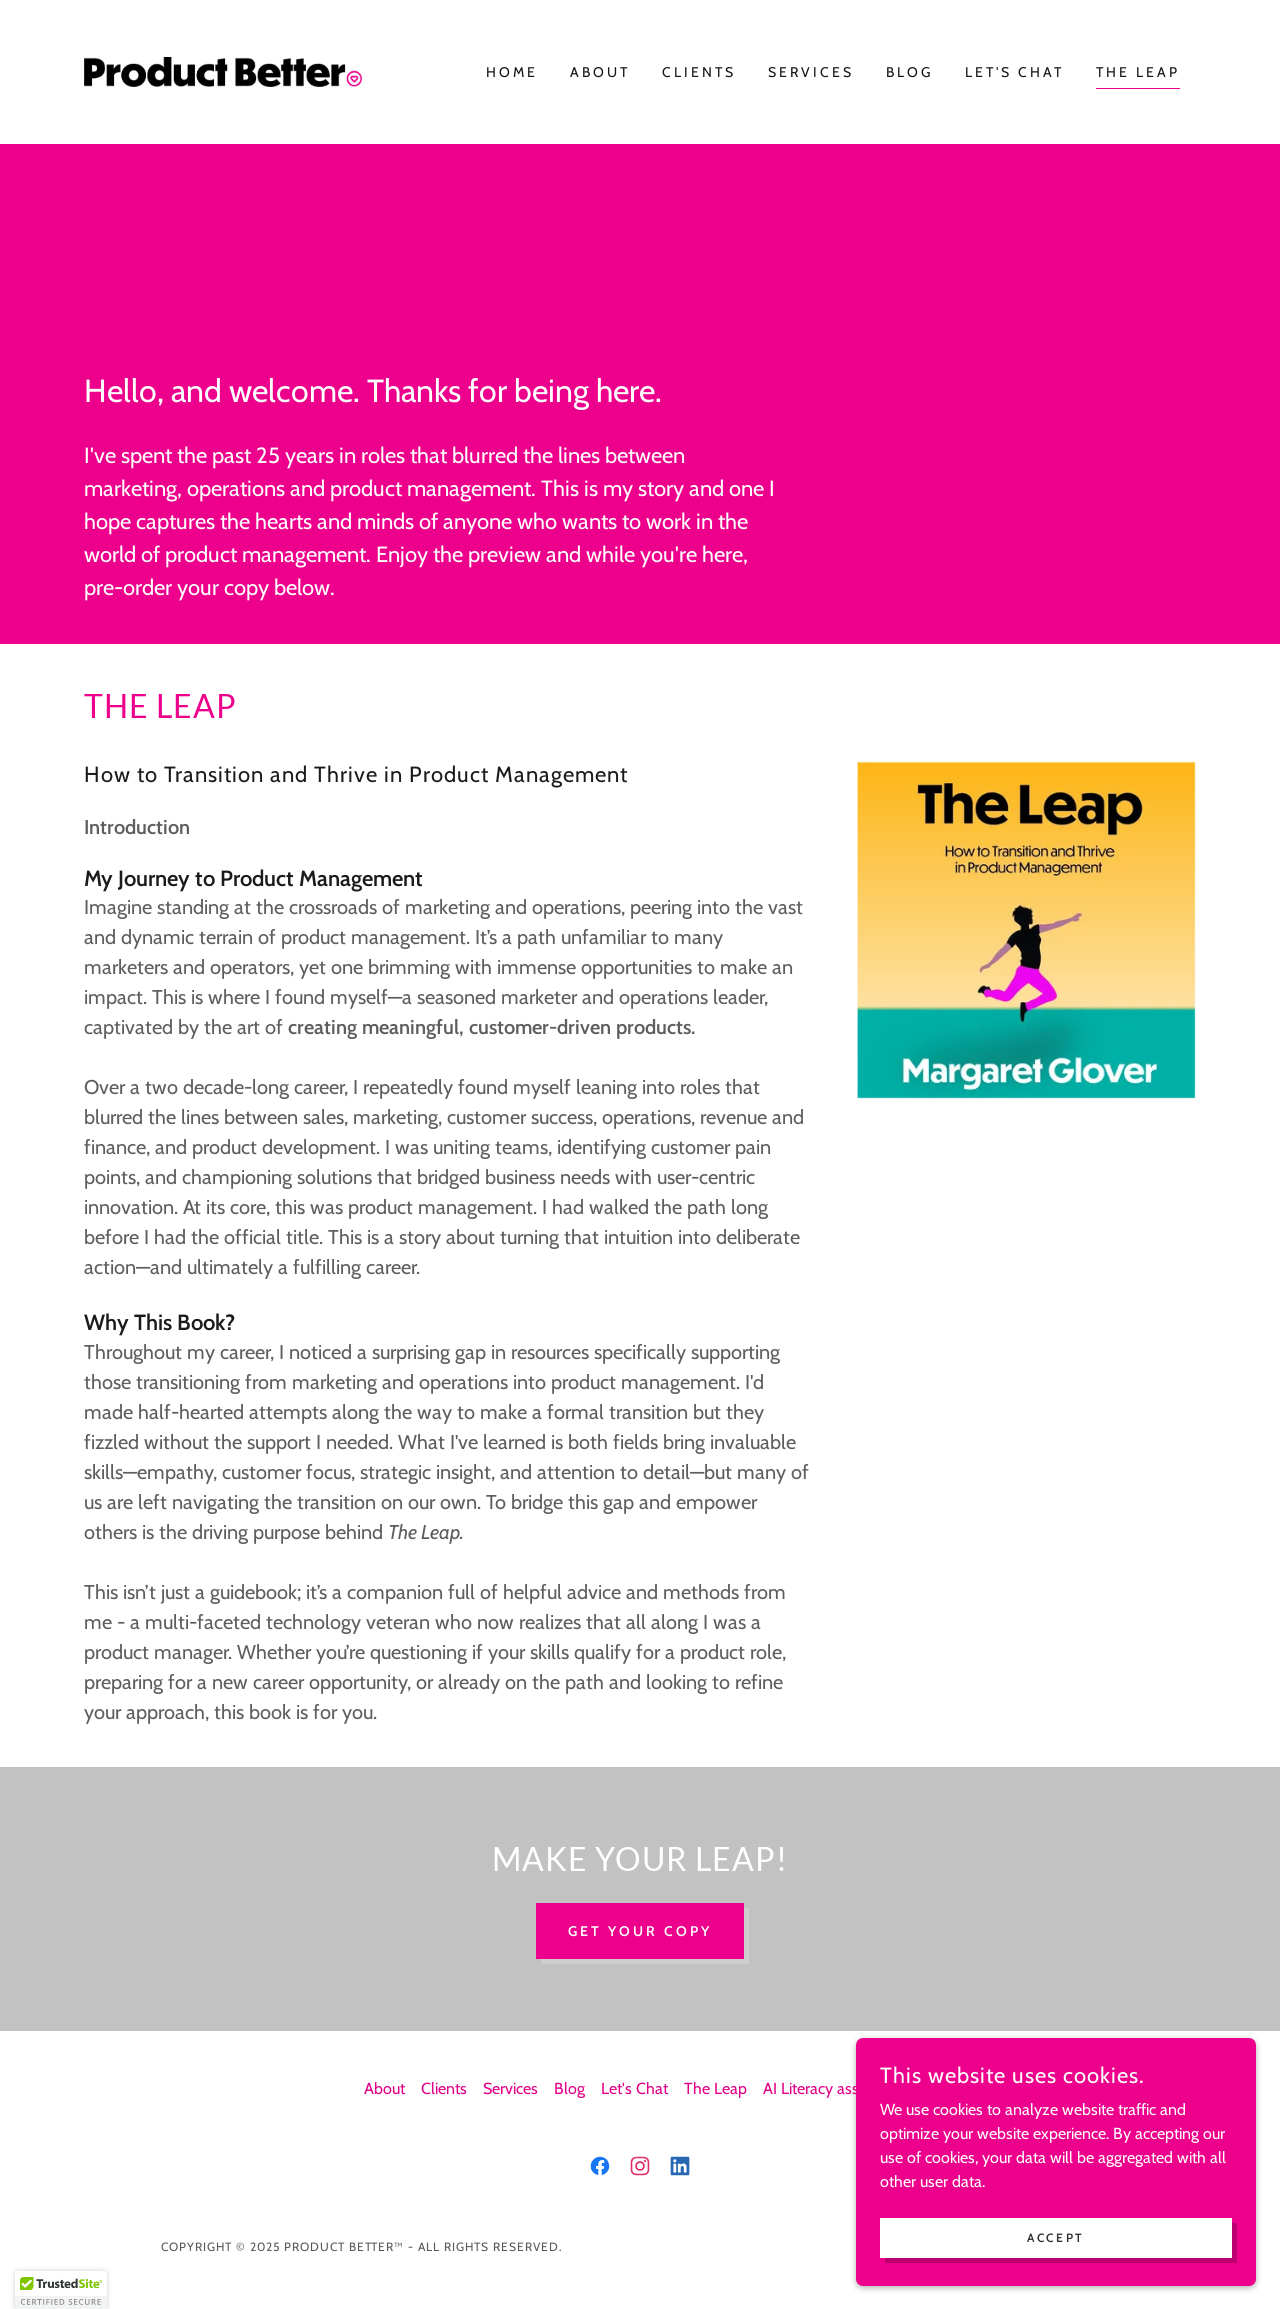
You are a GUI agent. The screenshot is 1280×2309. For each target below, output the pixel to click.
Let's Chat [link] (1014, 72)
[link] (223, 70)
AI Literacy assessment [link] (840, 2088)
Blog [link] (909, 72)
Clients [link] (699, 72)
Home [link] (512, 72)
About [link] (600, 72)
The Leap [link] (1138, 72)
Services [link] (811, 72)
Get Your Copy (640, 1931)
